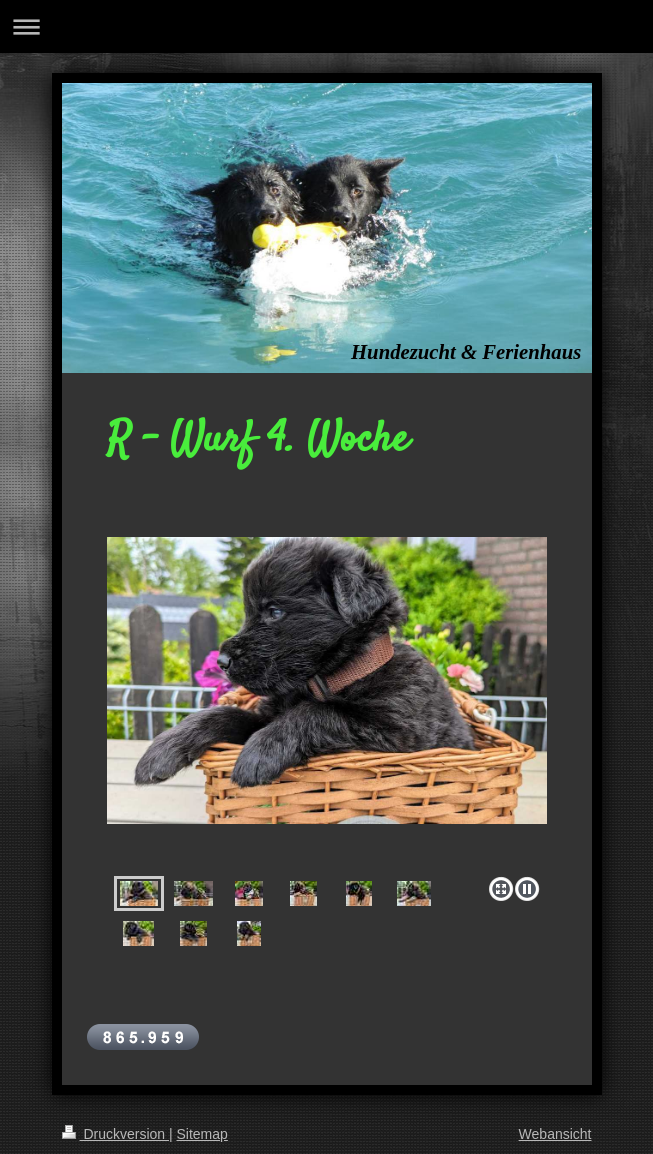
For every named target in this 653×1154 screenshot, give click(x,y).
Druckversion (115, 1134)
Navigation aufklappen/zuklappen (326, 26)
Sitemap (202, 1134)
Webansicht (555, 1134)
